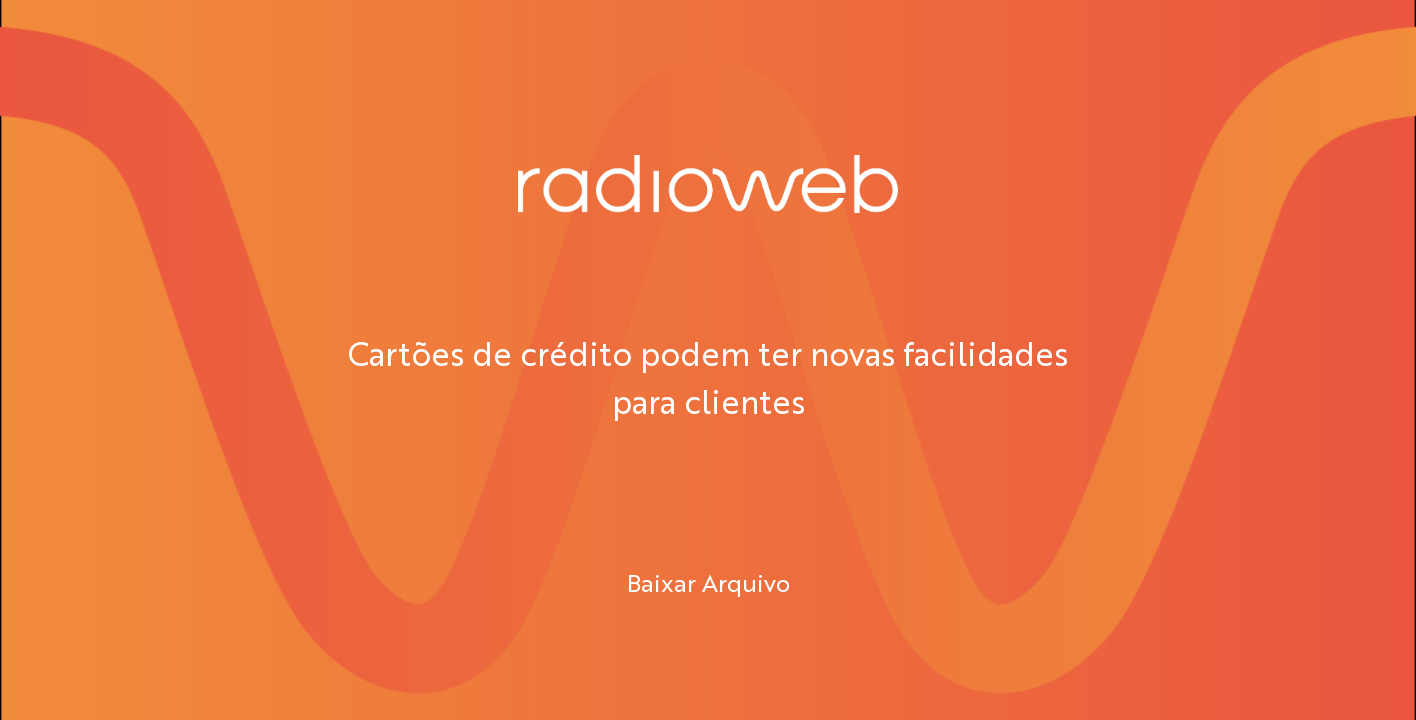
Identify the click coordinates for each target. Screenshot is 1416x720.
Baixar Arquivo (708, 582)
